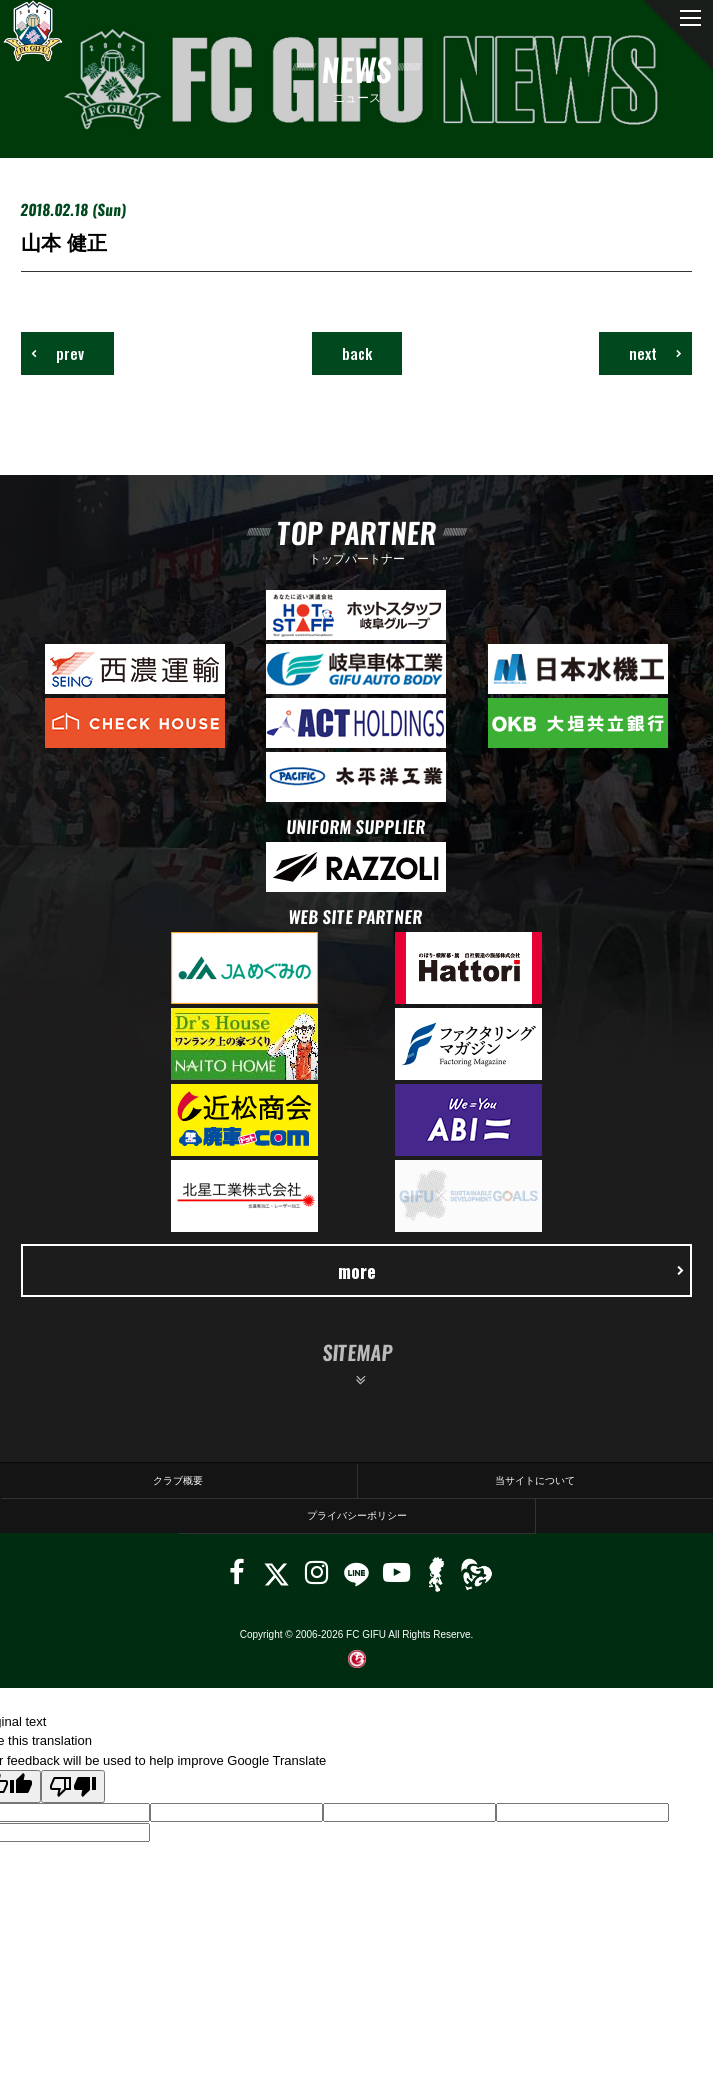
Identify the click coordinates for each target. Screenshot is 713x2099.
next (655, 353)
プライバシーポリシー (357, 1515)
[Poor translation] (73, 1786)
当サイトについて (535, 1480)
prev (57, 353)
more (511, 1270)
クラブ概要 (178, 1480)
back (357, 353)
